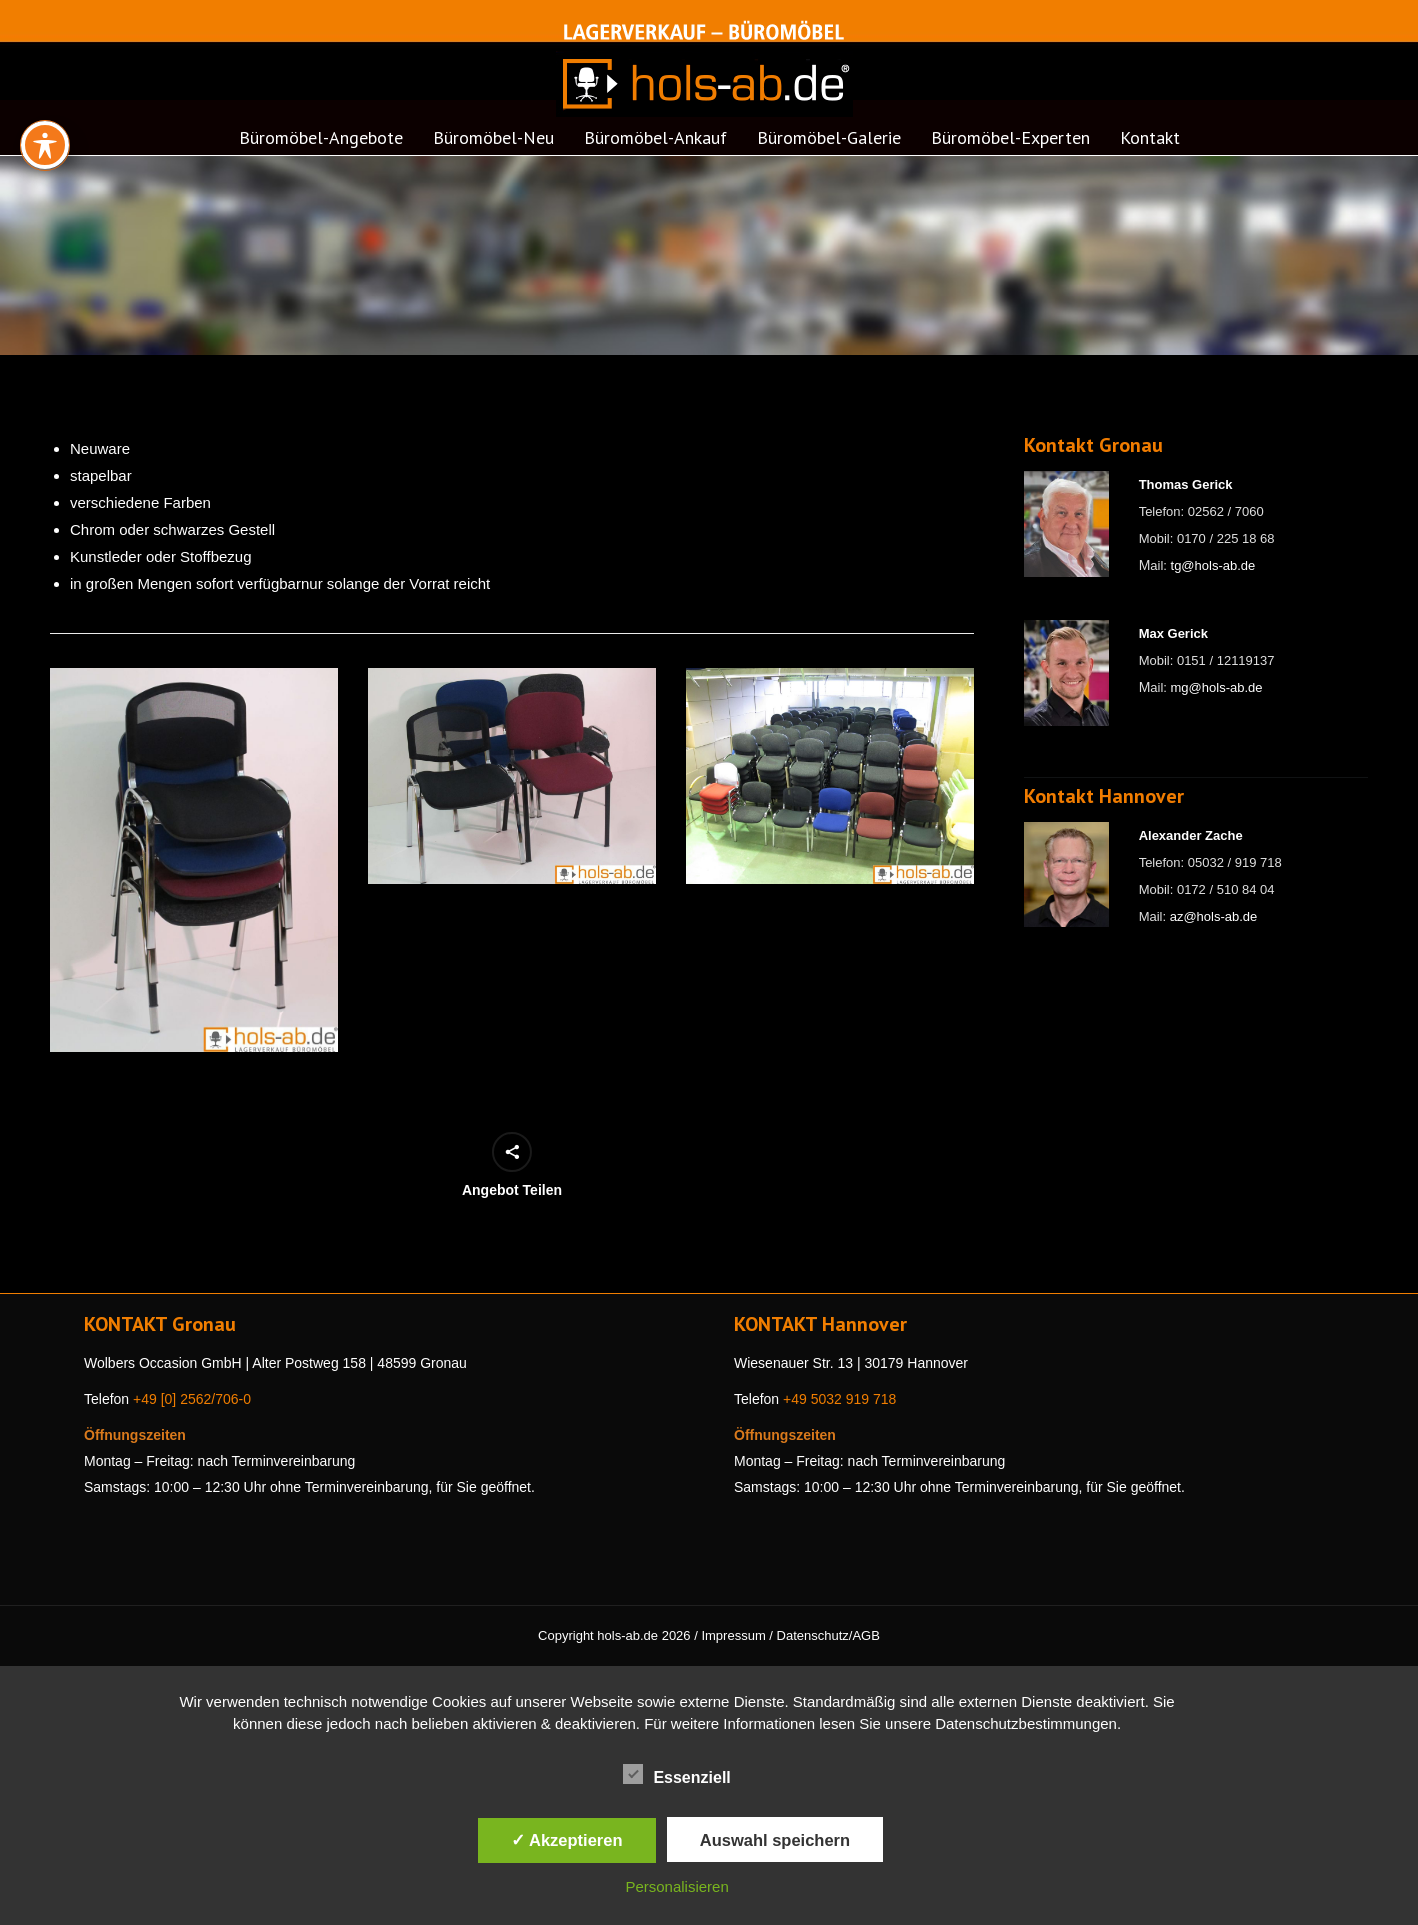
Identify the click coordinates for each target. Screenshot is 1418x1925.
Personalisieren (676, 1886)
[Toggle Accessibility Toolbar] (45, 91)
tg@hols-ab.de (1213, 565)
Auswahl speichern (775, 1840)
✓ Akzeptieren (567, 1840)
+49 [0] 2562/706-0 (192, 1399)
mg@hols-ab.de (1217, 687)
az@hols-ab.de (1214, 916)
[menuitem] (321, 144)
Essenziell (676, 1774)
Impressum (733, 1635)
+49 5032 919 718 (839, 1399)
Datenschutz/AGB (828, 1635)
